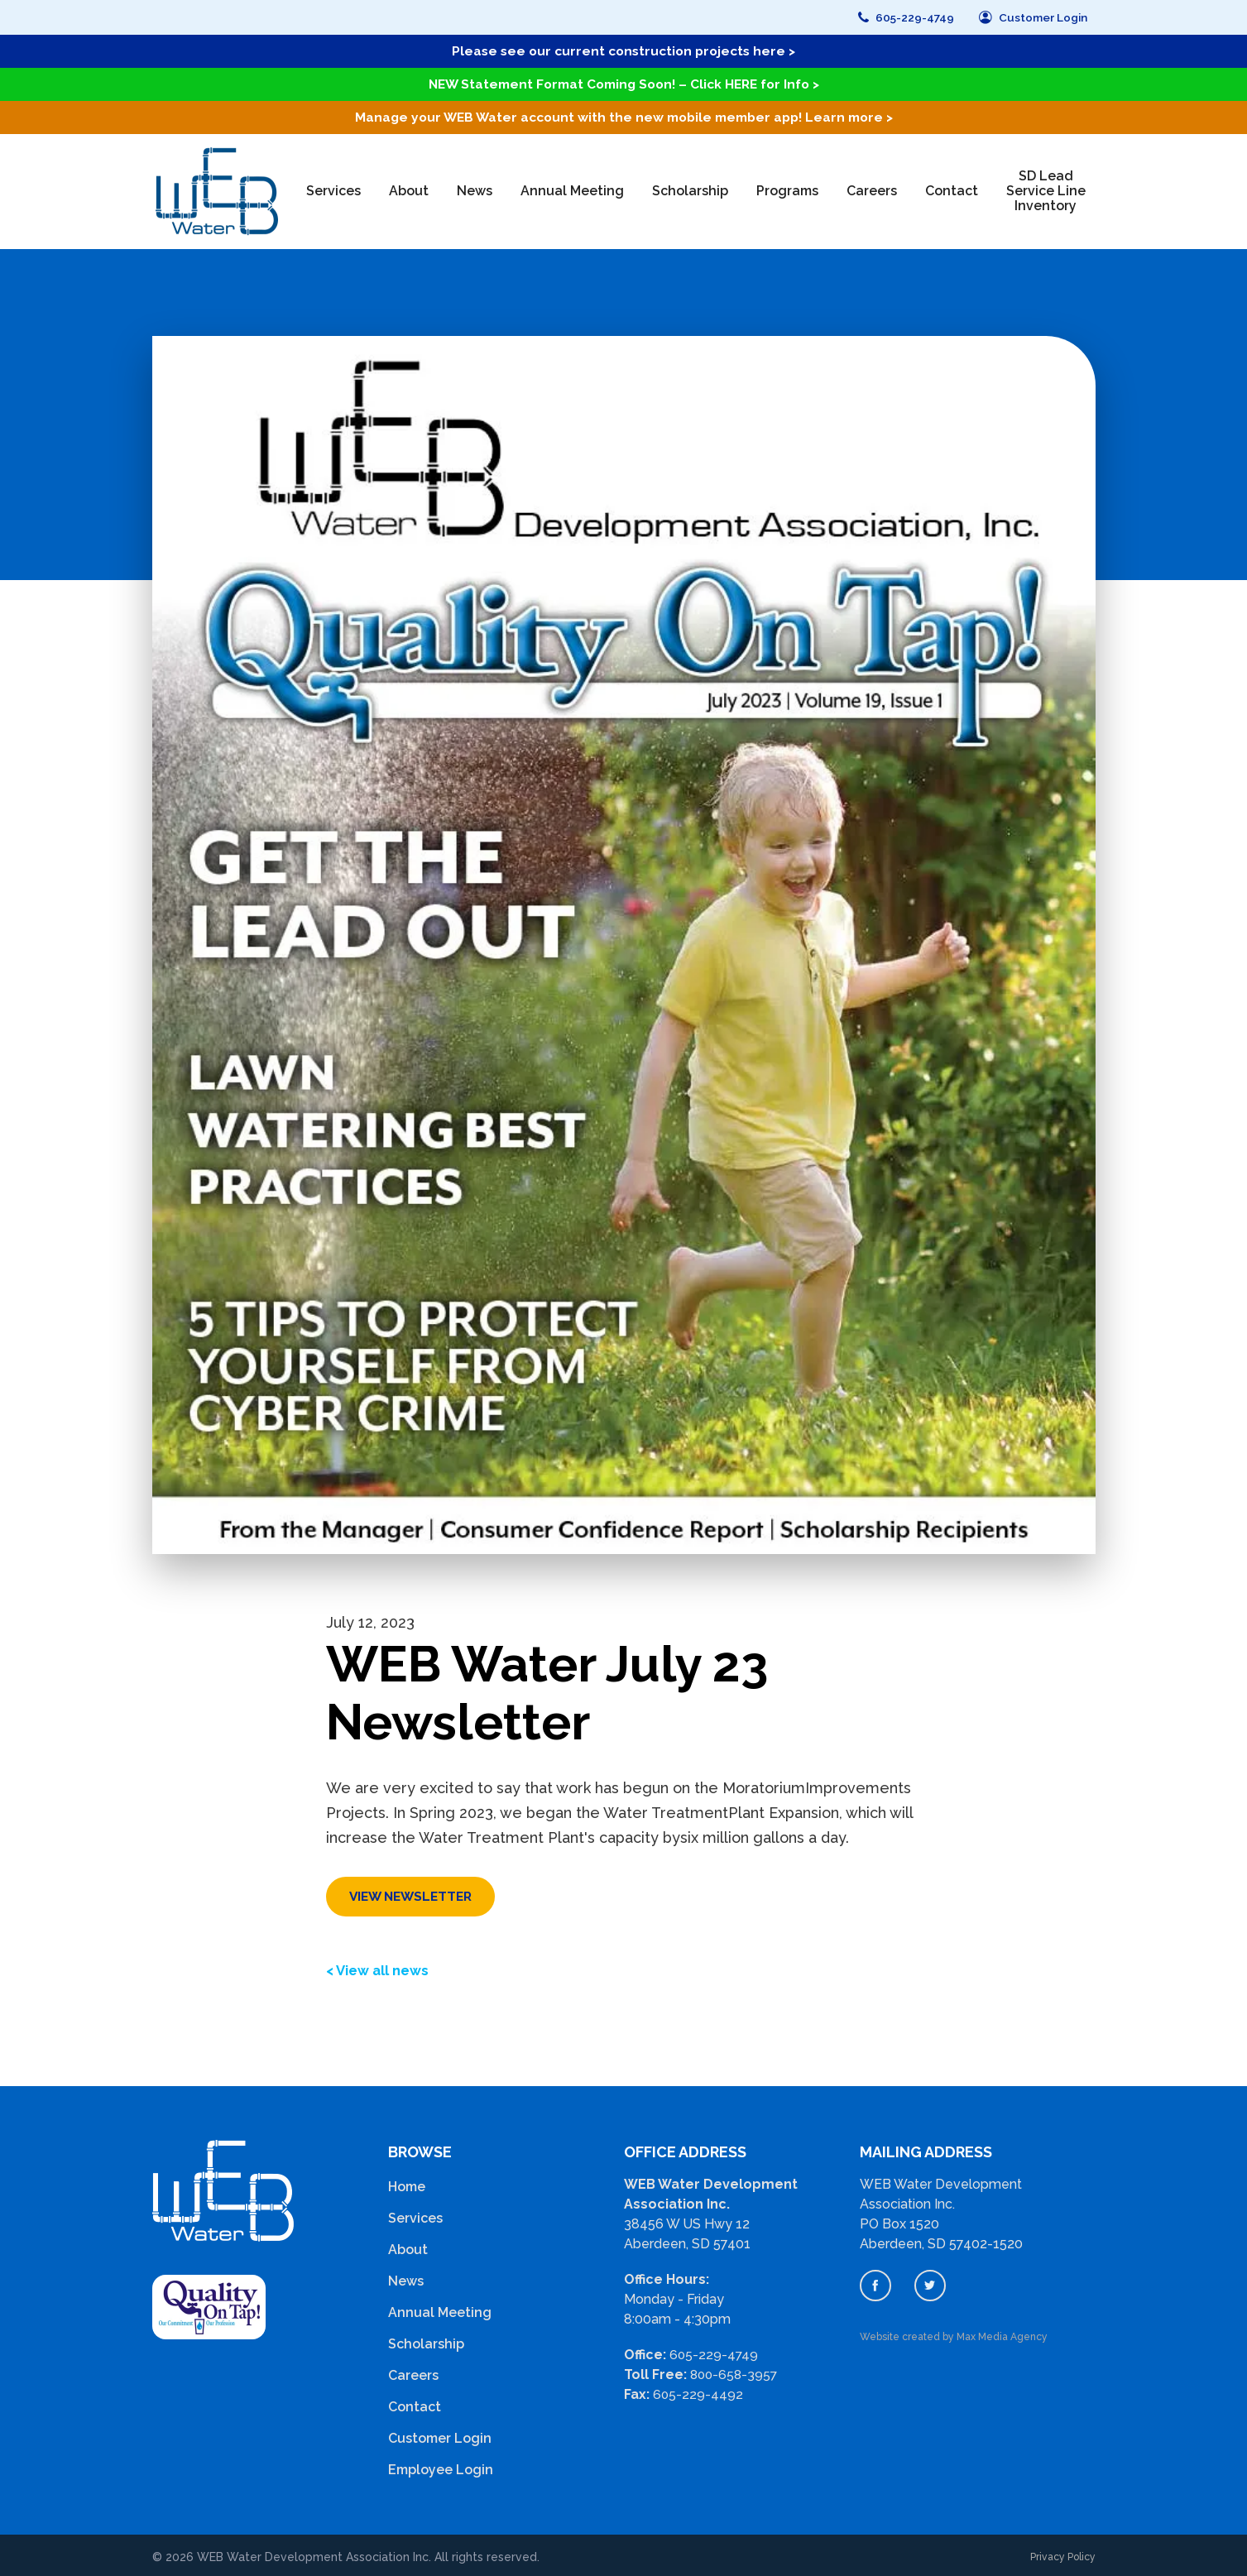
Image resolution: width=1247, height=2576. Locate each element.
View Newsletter (414, 1893)
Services (333, 188)
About (409, 188)
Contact (951, 188)
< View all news (382, 1966)
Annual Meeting (572, 188)
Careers (872, 188)
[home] (213, 188)
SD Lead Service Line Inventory (1046, 188)
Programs (787, 188)
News (474, 188)
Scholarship (690, 188)
